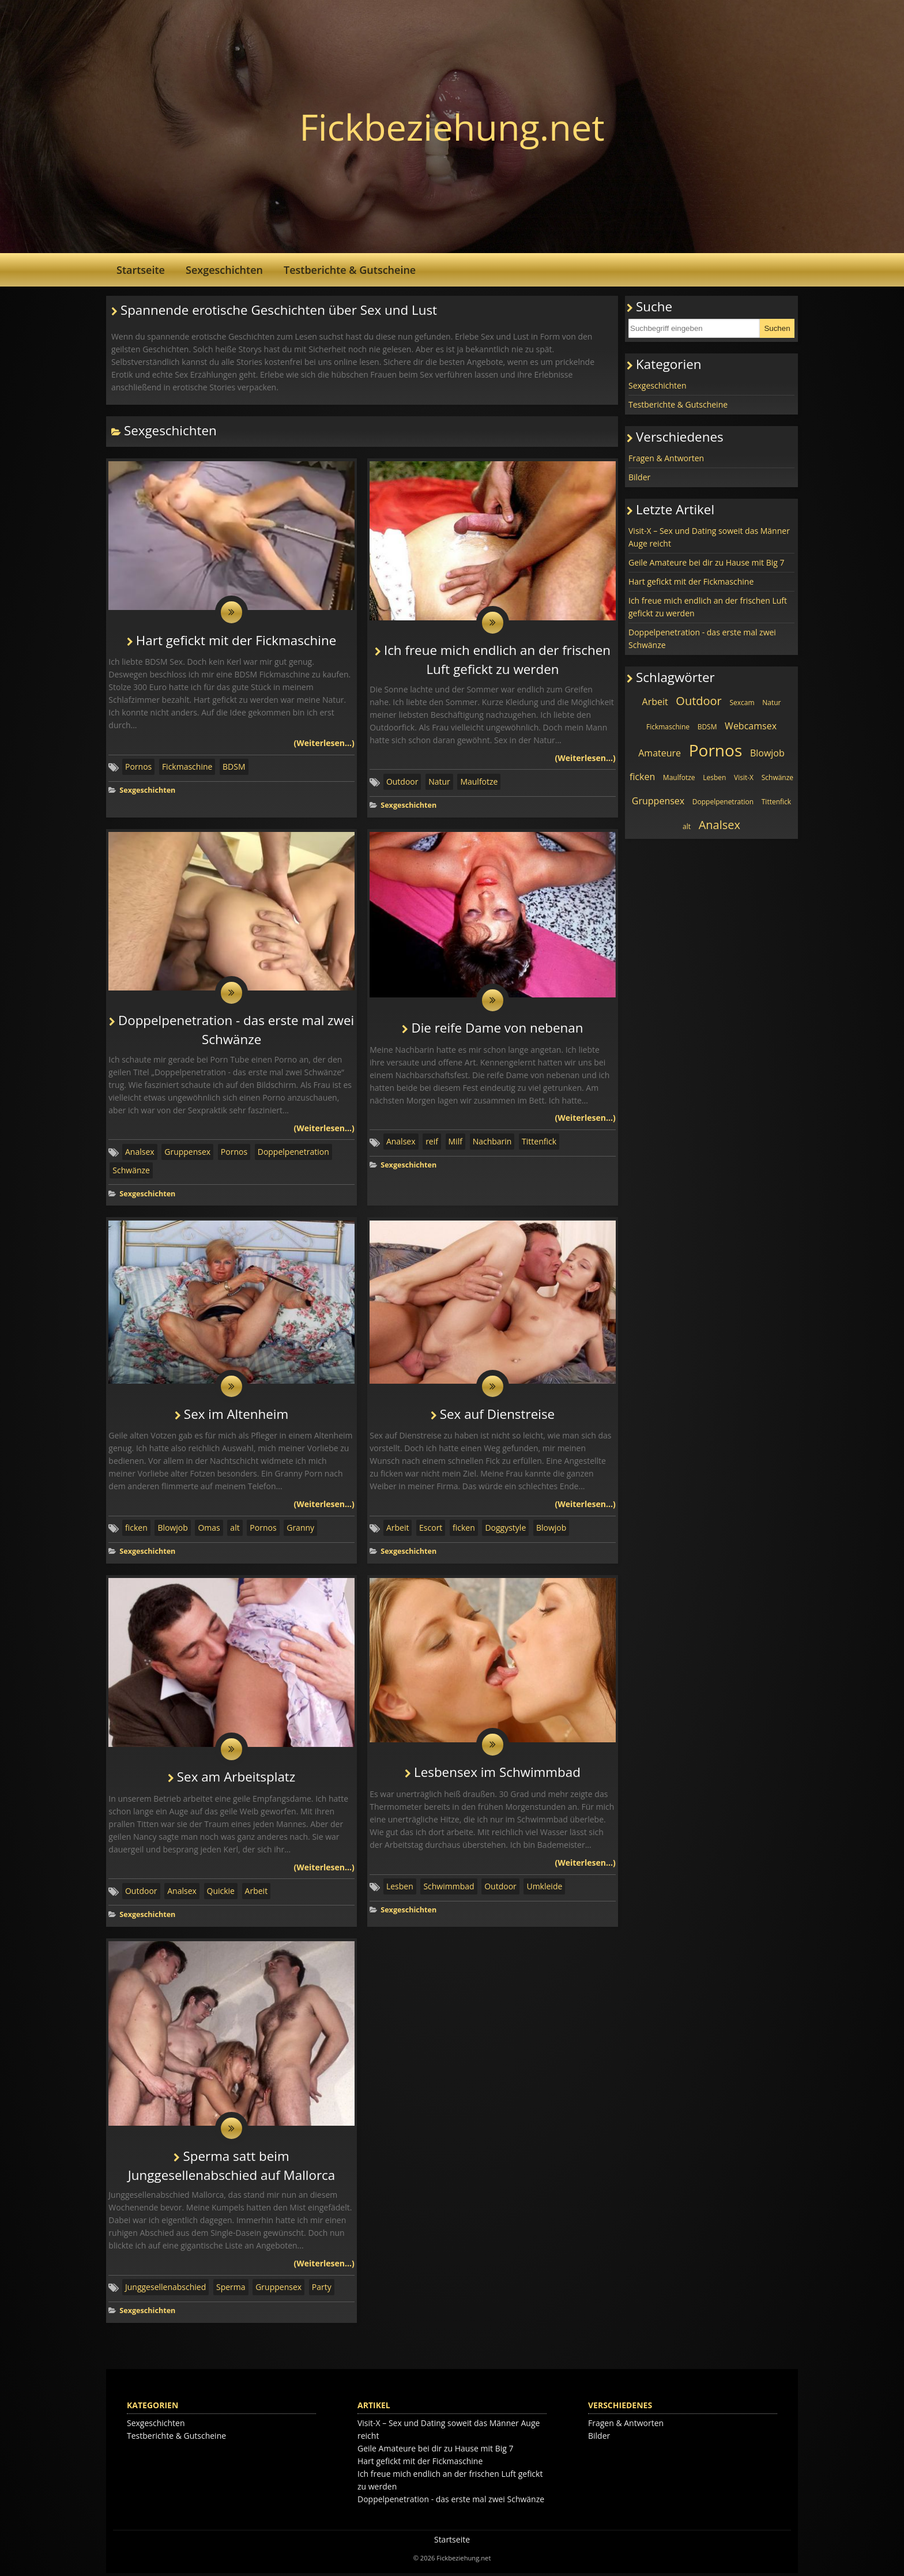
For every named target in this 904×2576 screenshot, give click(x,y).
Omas (209, 1529)
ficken (136, 1529)
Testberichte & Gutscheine (350, 270)
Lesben (399, 1888)
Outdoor (402, 782)
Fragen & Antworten (666, 458)
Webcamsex (751, 726)
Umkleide (544, 1888)
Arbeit (397, 1529)
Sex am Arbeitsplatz (236, 1779)
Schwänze (131, 1171)
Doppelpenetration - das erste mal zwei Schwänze (702, 638)
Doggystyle (505, 1529)
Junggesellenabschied (165, 2290)
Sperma (231, 2290)
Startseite (140, 270)
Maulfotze (479, 782)
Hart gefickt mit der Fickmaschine (236, 641)
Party (322, 2290)
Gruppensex (187, 1152)
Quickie (221, 1893)
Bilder (639, 477)
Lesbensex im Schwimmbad (497, 1775)
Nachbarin (492, 1143)
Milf (455, 1143)
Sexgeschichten (224, 270)
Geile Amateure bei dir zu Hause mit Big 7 (706, 562)
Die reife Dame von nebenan (497, 1029)
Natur (439, 782)
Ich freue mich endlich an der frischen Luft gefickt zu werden (707, 607)
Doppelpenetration (293, 1152)
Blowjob (172, 1529)
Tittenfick (539, 1143)
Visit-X (744, 777)
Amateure (659, 753)
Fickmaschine (187, 767)
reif (431, 1143)
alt (234, 1529)
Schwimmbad (448, 1888)
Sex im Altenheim (236, 1416)
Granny (300, 1529)
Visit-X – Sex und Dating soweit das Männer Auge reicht (709, 537)
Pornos (138, 767)
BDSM (234, 767)
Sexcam (741, 702)
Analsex (140, 1152)
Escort (430, 1529)
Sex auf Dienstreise (497, 1416)
